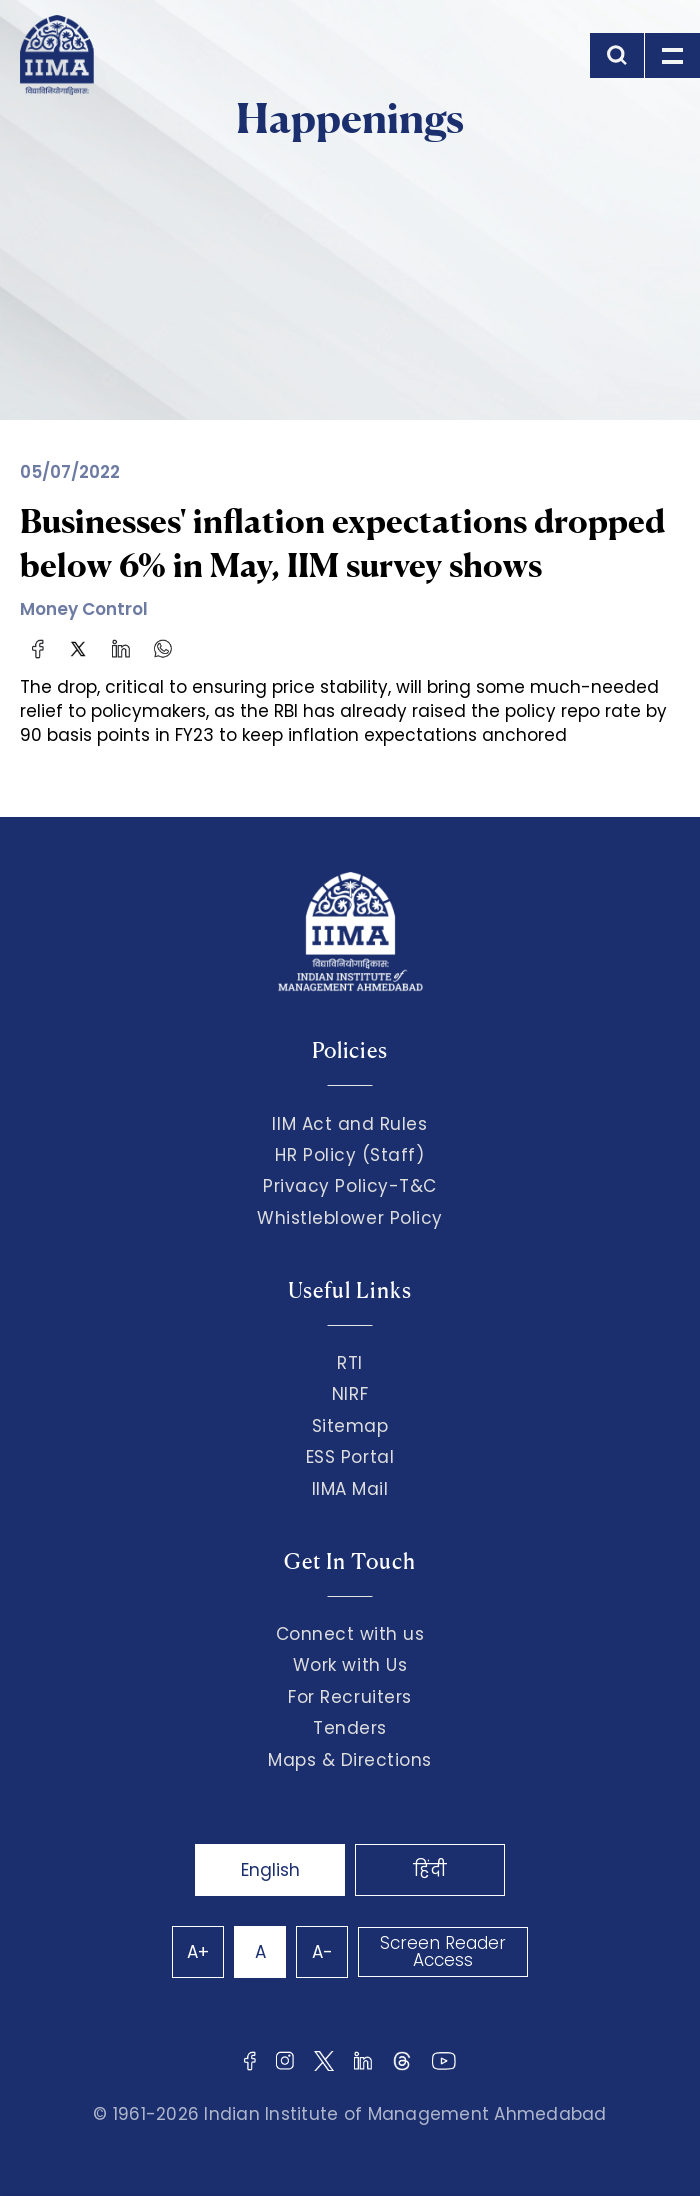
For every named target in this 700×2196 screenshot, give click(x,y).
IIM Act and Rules (349, 1124)
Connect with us (350, 1634)
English (270, 1870)
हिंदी (430, 1870)
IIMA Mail (350, 1489)
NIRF (350, 1394)
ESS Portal (350, 1457)
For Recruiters (349, 1697)
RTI (350, 1363)
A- (322, 1952)
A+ (198, 1952)
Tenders (350, 1728)
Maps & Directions (350, 1760)
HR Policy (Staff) (349, 1155)
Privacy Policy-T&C (350, 1186)
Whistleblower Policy (350, 1218)
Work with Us (350, 1665)
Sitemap (350, 1426)
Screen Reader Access (443, 1951)
